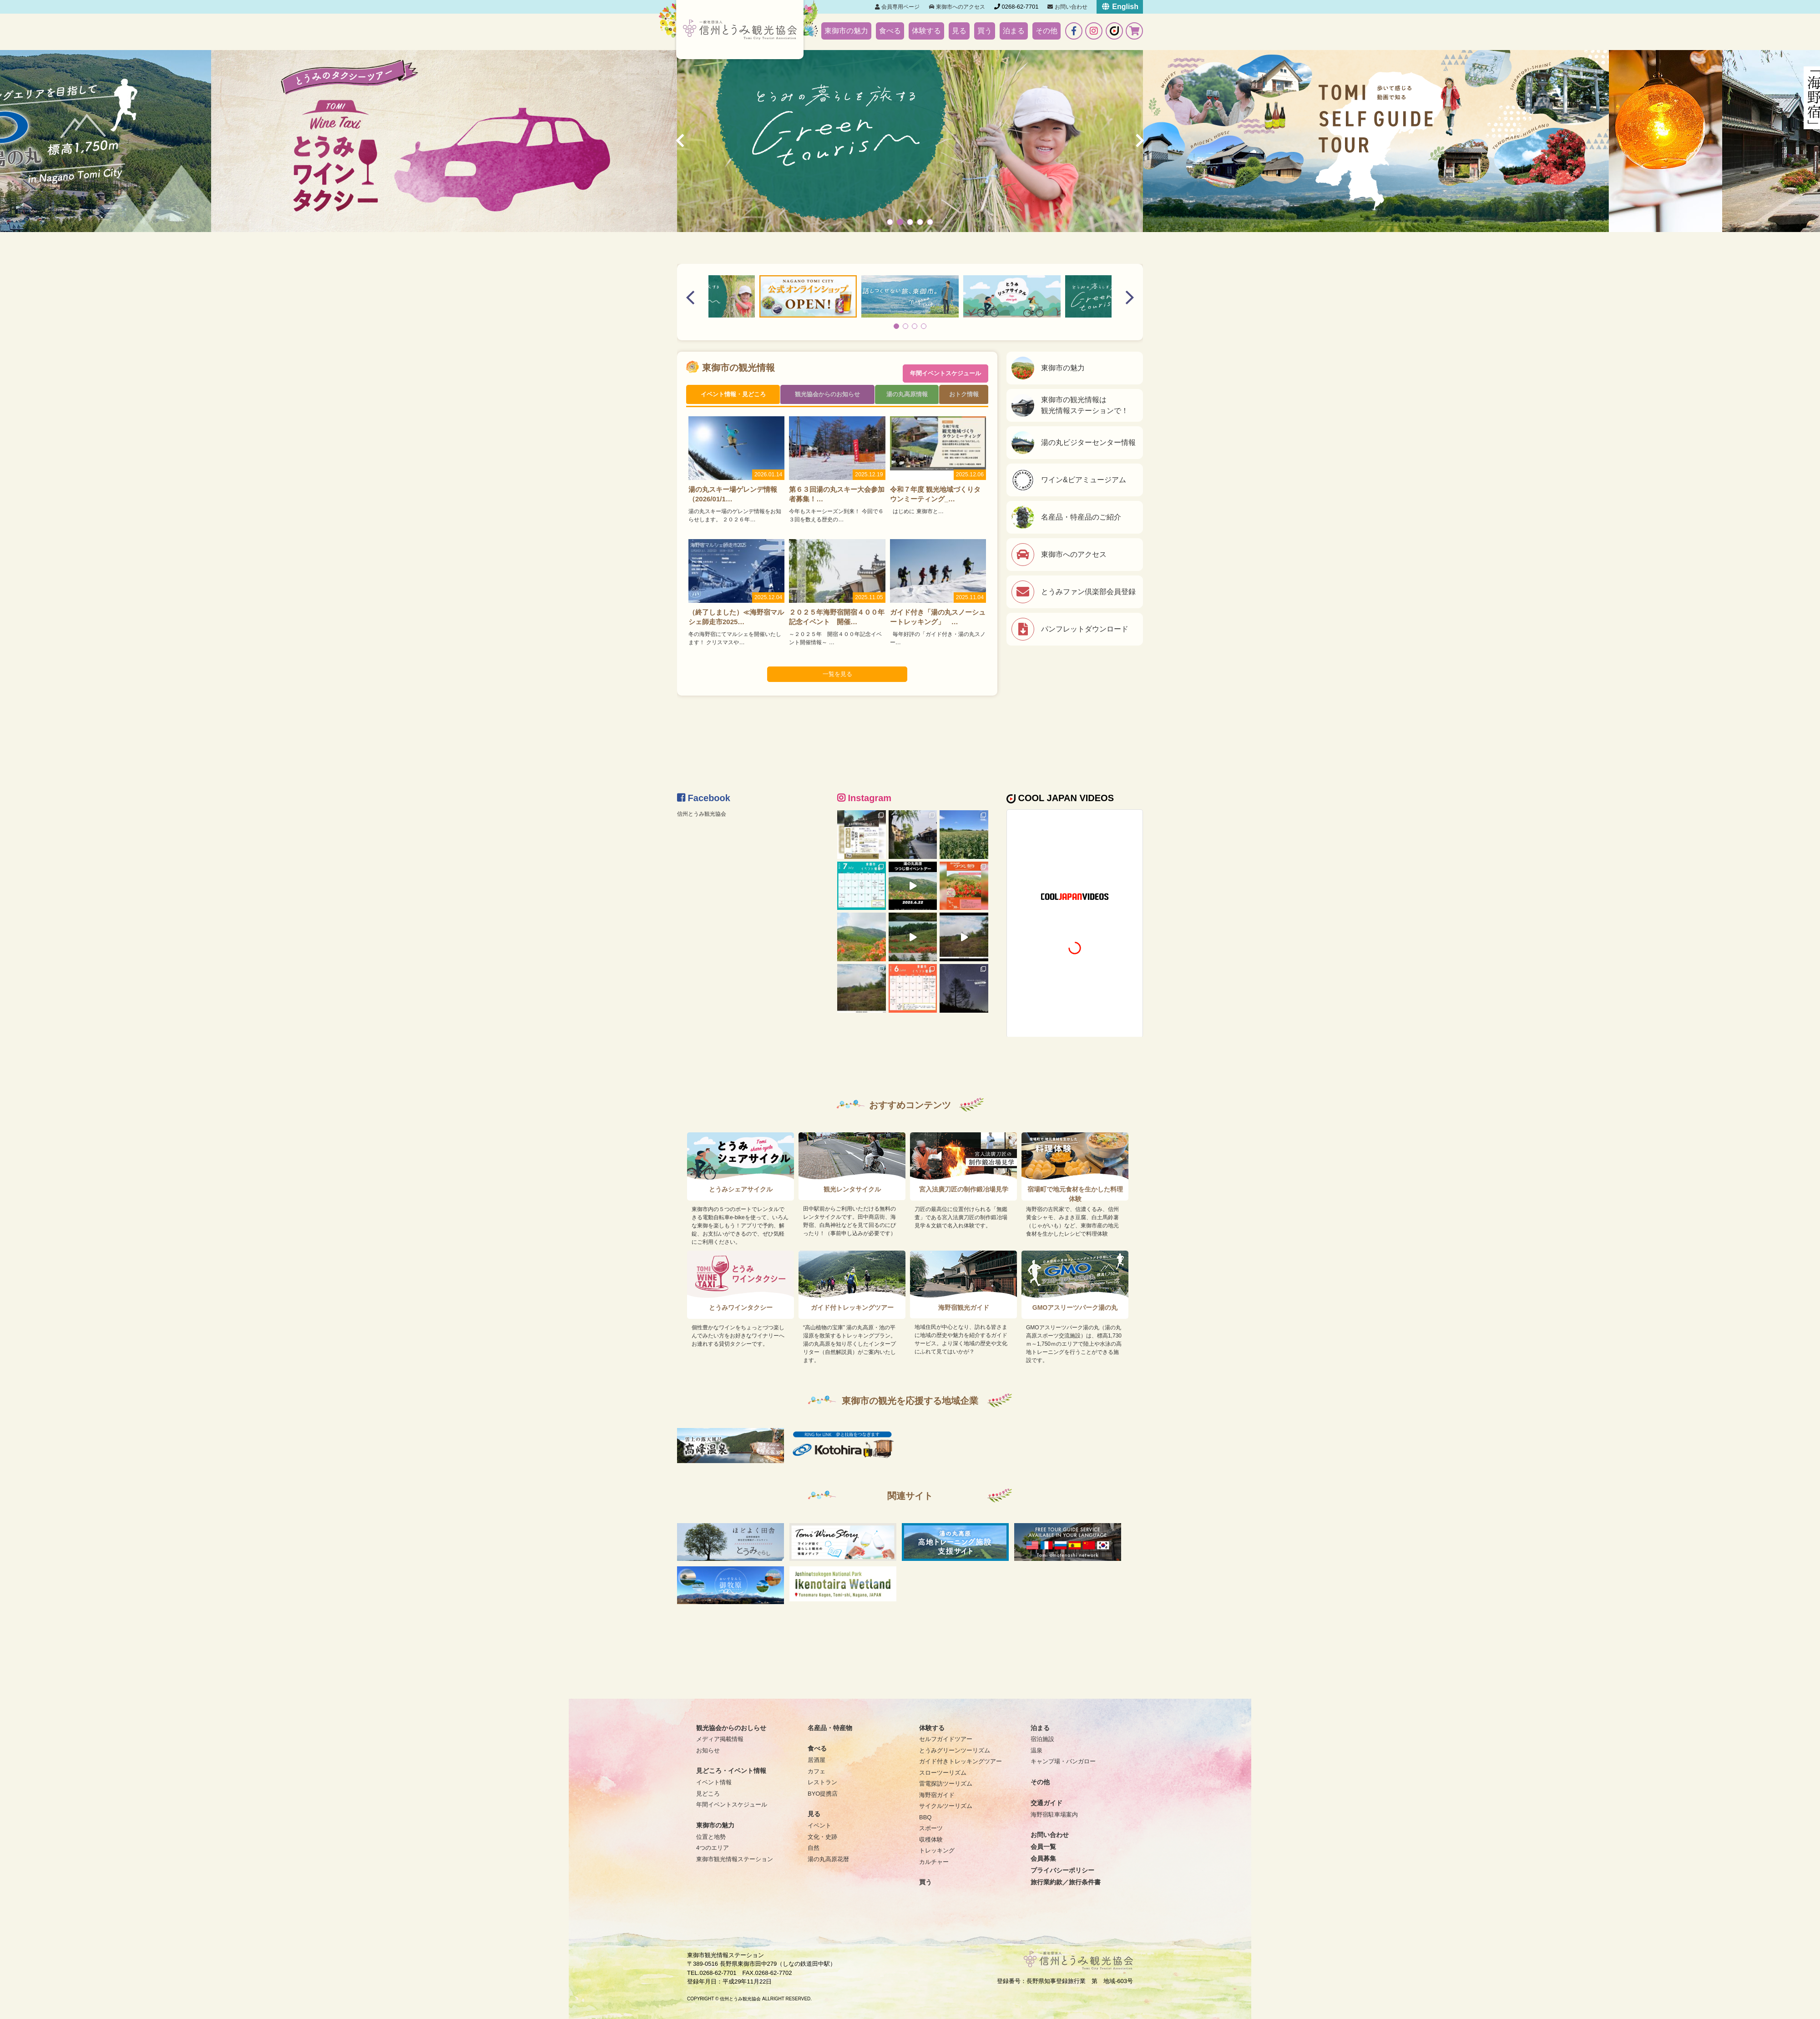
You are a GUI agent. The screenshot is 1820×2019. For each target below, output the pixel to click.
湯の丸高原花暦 (828, 1859)
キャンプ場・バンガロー (1063, 1761)
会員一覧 (1043, 1846)
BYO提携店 (823, 1793)
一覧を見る (837, 678)
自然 (813, 1847)
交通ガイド (1046, 1803)
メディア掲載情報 (719, 1739)
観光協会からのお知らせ (827, 396)
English (1119, 6)
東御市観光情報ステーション (734, 1859)
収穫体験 (931, 1839)
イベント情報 (714, 1782)
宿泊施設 (1042, 1739)
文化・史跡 (822, 1836)
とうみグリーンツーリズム (954, 1750)
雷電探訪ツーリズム (945, 1783)
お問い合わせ (1067, 7)
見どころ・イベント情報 (731, 1770)
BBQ (925, 1817)
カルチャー (934, 1861)
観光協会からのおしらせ (731, 1727)
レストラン (822, 1782)
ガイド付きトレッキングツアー (960, 1761)
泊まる (1014, 31)
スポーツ (931, 1828)
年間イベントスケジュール (945, 367)
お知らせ (708, 1750)
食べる (890, 31)
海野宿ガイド (937, 1795)
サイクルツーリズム (945, 1805)
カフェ (816, 1771)
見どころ (708, 1793)
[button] (890, 222)
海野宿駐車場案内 (1054, 1814)
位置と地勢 (711, 1836)
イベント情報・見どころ (733, 396)
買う (984, 31)
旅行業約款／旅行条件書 (1066, 1882)
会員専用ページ (897, 7)
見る (959, 31)
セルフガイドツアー (945, 1739)
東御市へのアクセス (957, 7)
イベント (819, 1825)
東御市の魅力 (846, 31)
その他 (1046, 31)
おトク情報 (965, 396)
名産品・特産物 (830, 1727)
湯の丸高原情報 (907, 396)
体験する (926, 31)
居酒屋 (816, 1760)
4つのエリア (712, 1847)
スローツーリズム (942, 1772)
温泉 (1036, 1750)
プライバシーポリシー (1062, 1870)
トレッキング (937, 1850)
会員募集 (1043, 1858)
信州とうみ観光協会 (703, 813)
